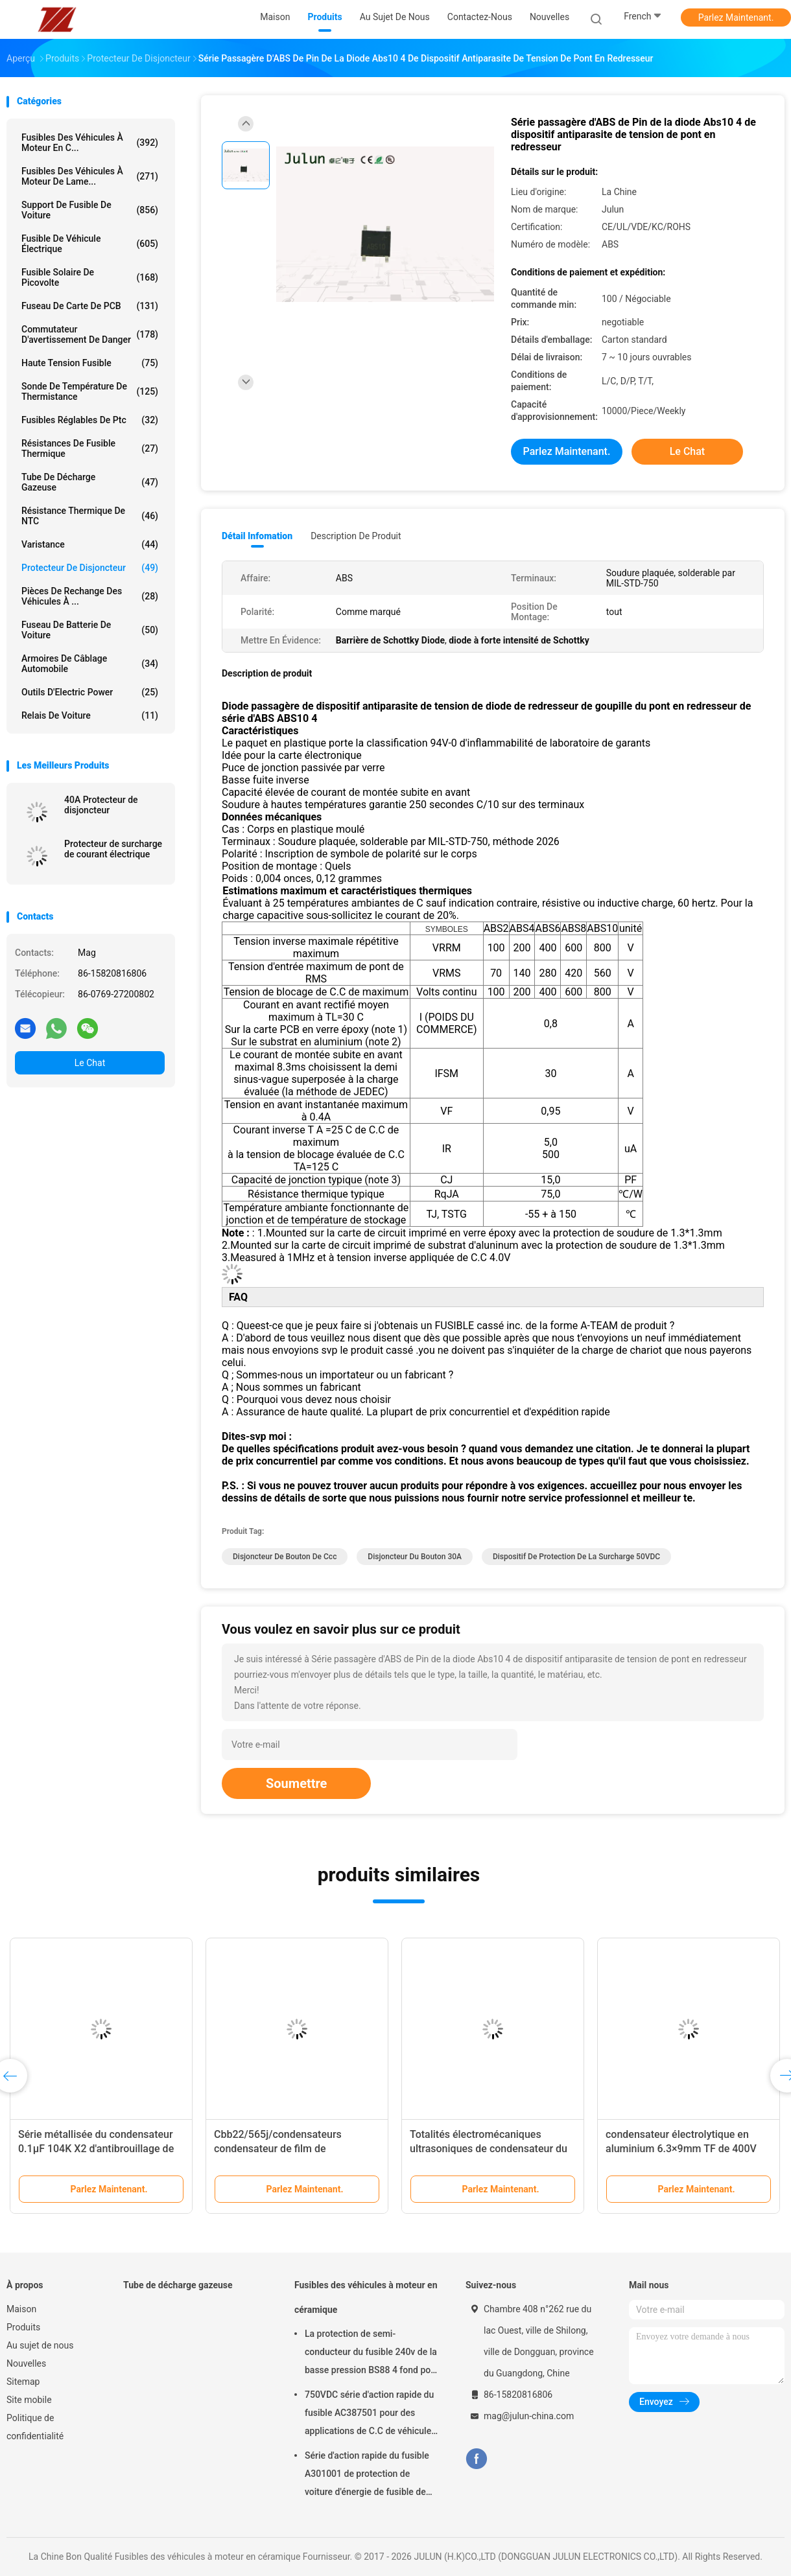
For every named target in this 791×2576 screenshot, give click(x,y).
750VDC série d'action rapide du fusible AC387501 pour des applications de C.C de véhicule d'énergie (369, 2414)
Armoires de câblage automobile (89, 663)
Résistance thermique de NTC (89, 515)
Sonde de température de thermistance (89, 391)
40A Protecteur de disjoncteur (101, 805)
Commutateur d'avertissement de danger (89, 334)
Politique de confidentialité (35, 2427)
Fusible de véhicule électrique (89, 243)
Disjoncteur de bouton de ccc (284, 1556)
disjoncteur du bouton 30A (415, 1556)
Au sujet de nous (39, 2345)
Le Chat (90, 1063)
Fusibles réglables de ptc (89, 419)
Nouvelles (26, 2363)
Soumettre (296, 1783)
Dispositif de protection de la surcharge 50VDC (576, 1556)
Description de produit (356, 536)
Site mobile (29, 2400)
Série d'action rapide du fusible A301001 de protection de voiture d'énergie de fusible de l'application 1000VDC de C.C (367, 2475)
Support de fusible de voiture (89, 210)
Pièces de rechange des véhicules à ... (89, 596)
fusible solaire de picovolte (89, 277)
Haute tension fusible (89, 362)
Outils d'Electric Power (89, 692)
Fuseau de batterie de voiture (89, 630)
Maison (21, 2309)
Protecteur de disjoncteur (89, 567)
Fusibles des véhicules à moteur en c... (89, 142)
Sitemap (23, 2381)
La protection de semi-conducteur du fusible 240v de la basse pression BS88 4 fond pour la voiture (372, 2353)
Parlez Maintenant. (736, 17)
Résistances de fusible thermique (89, 448)
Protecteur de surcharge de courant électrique (113, 849)
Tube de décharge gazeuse (89, 482)
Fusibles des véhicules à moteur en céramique (366, 2297)
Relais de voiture (89, 715)
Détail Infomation (257, 536)
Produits (23, 2327)
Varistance (89, 544)
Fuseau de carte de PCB (89, 305)
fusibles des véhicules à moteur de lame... (89, 176)
